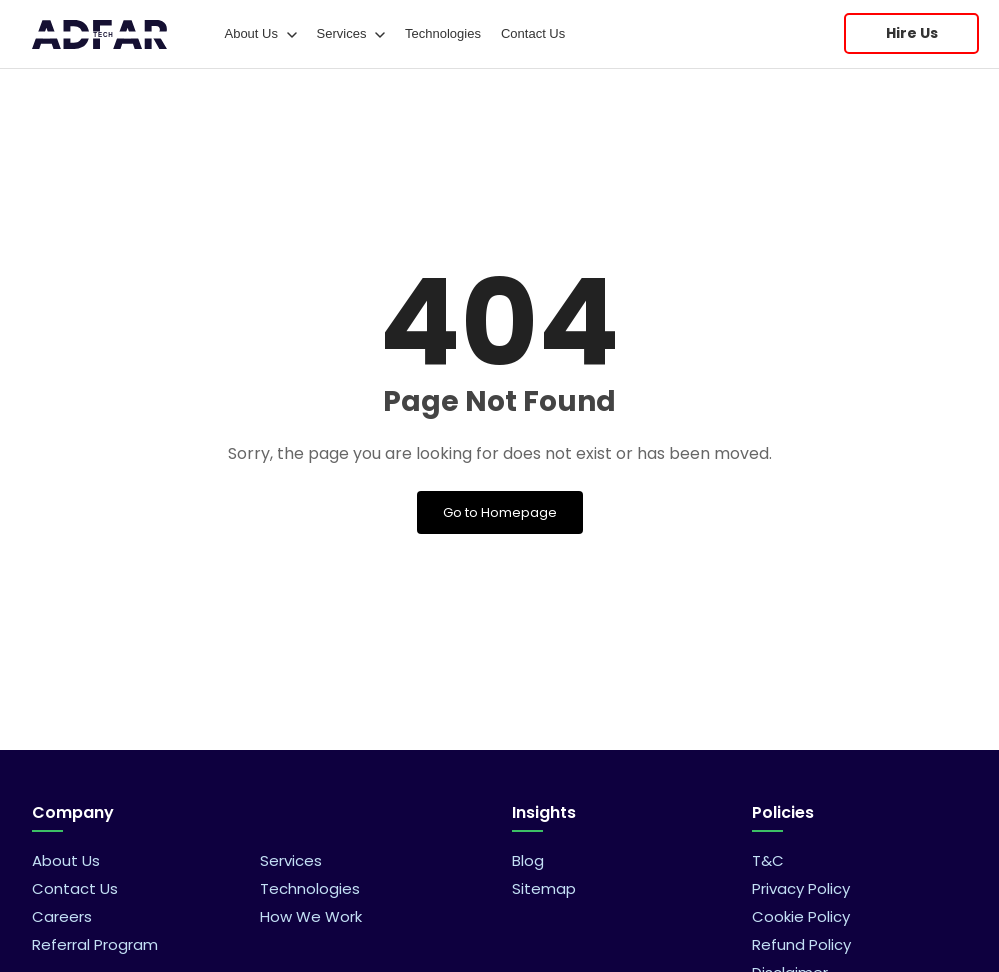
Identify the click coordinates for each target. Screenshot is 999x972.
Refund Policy (801, 944)
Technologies (443, 33)
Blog (528, 860)
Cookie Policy (801, 916)
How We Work (311, 916)
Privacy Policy (801, 888)
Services (351, 33)
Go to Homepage (500, 512)
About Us (260, 33)
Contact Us (533, 33)
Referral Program (95, 944)
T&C (768, 860)
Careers (62, 916)
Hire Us (912, 33)
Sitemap (544, 888)
